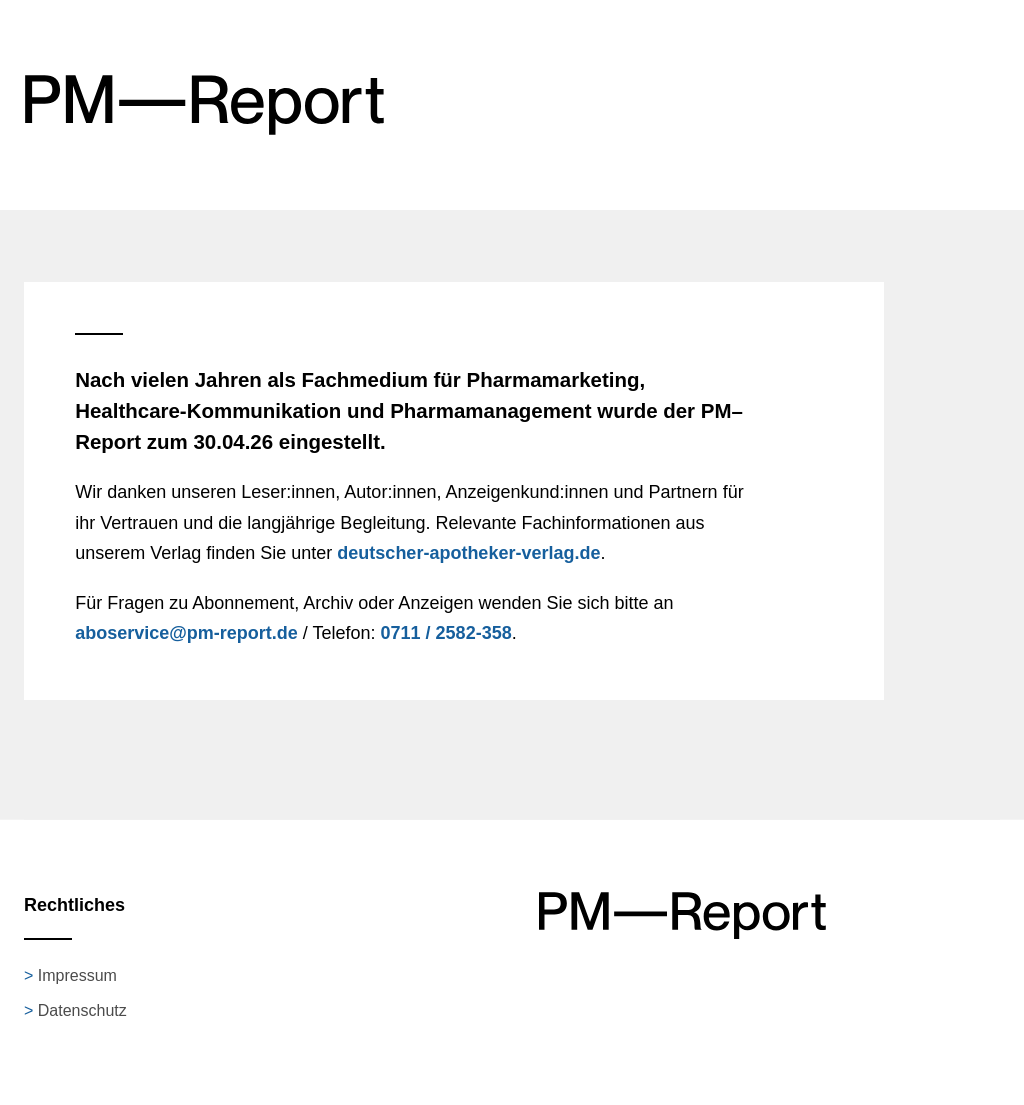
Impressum (77, 975)
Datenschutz (82, 1010)
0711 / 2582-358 (446, 633)
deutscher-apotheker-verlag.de (468, 553)
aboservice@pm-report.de (186, 633)
